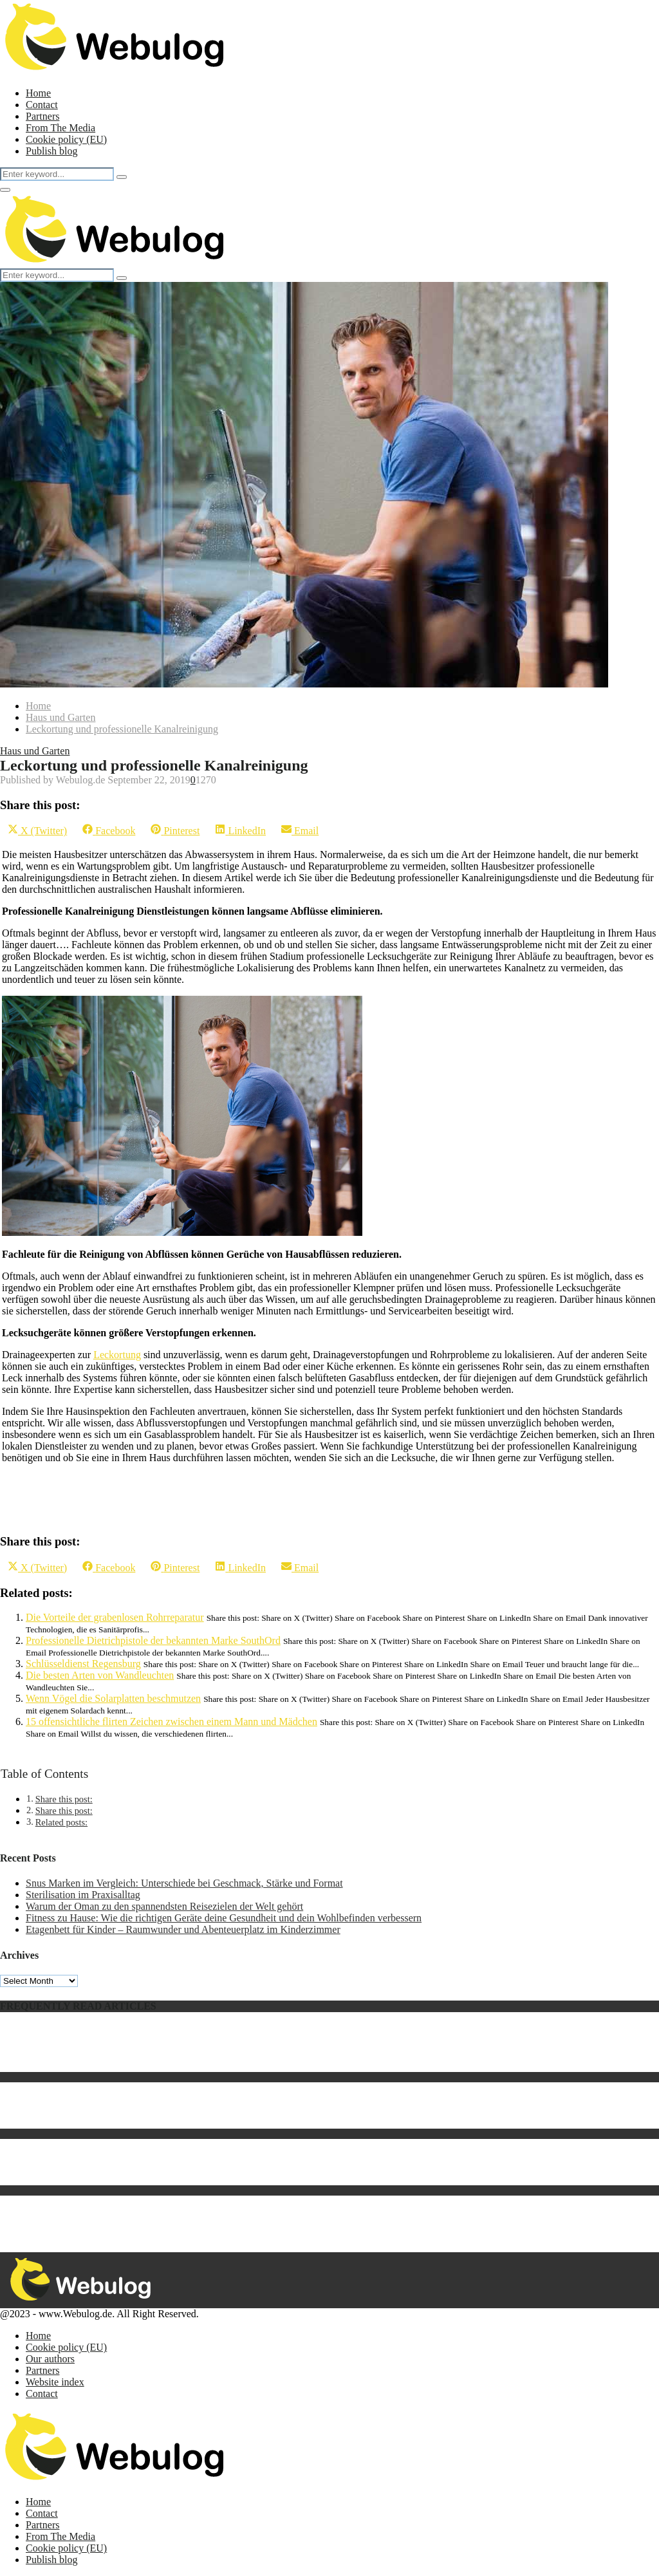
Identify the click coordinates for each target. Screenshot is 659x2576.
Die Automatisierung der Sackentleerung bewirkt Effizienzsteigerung (168, 2235)
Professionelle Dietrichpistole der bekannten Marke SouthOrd (153, 1640)
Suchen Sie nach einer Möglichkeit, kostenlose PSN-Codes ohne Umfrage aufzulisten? (204, 2144)
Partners (42, 116)
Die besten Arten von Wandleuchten (100, 1675)
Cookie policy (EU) (66, 139)
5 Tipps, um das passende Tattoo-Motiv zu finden (127, 2201)
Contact (42, 104)
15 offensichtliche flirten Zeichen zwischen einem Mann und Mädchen (171, 1721)
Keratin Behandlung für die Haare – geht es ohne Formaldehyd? (158, 2122)
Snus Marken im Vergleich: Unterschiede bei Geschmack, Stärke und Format (184, 1883)
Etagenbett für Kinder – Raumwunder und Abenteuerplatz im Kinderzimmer (183, 1929)
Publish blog (51, 150)
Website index (55, 2381)
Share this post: (64, 1799)
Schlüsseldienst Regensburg (83, 1663)
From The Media (60, 127)
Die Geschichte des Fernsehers (89, 2167)
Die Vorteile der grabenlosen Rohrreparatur (115, 1617)
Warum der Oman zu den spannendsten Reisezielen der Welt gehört (164, 1906)
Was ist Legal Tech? (67, 2224)
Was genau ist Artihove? (76, 2054)
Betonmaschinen (60, 2212)
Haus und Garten (35, 750)
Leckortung (117, 1354)
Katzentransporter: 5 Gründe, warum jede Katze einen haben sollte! (165, 2065)
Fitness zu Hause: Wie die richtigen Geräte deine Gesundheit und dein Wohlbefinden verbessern (224, 1917)
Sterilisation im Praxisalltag (83, 1894)
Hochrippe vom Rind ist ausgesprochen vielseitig (127, 2110)
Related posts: (61, 1822)
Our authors (50, 2358)
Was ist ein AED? (62, 2042)
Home (38, 93)
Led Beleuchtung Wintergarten (89, 2156)
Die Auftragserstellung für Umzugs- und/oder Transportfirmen (154, 2179)
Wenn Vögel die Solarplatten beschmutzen (113, 1698)
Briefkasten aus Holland (75, 2087)
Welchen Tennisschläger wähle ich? (99, 2099)
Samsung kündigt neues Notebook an (102, 2031)
